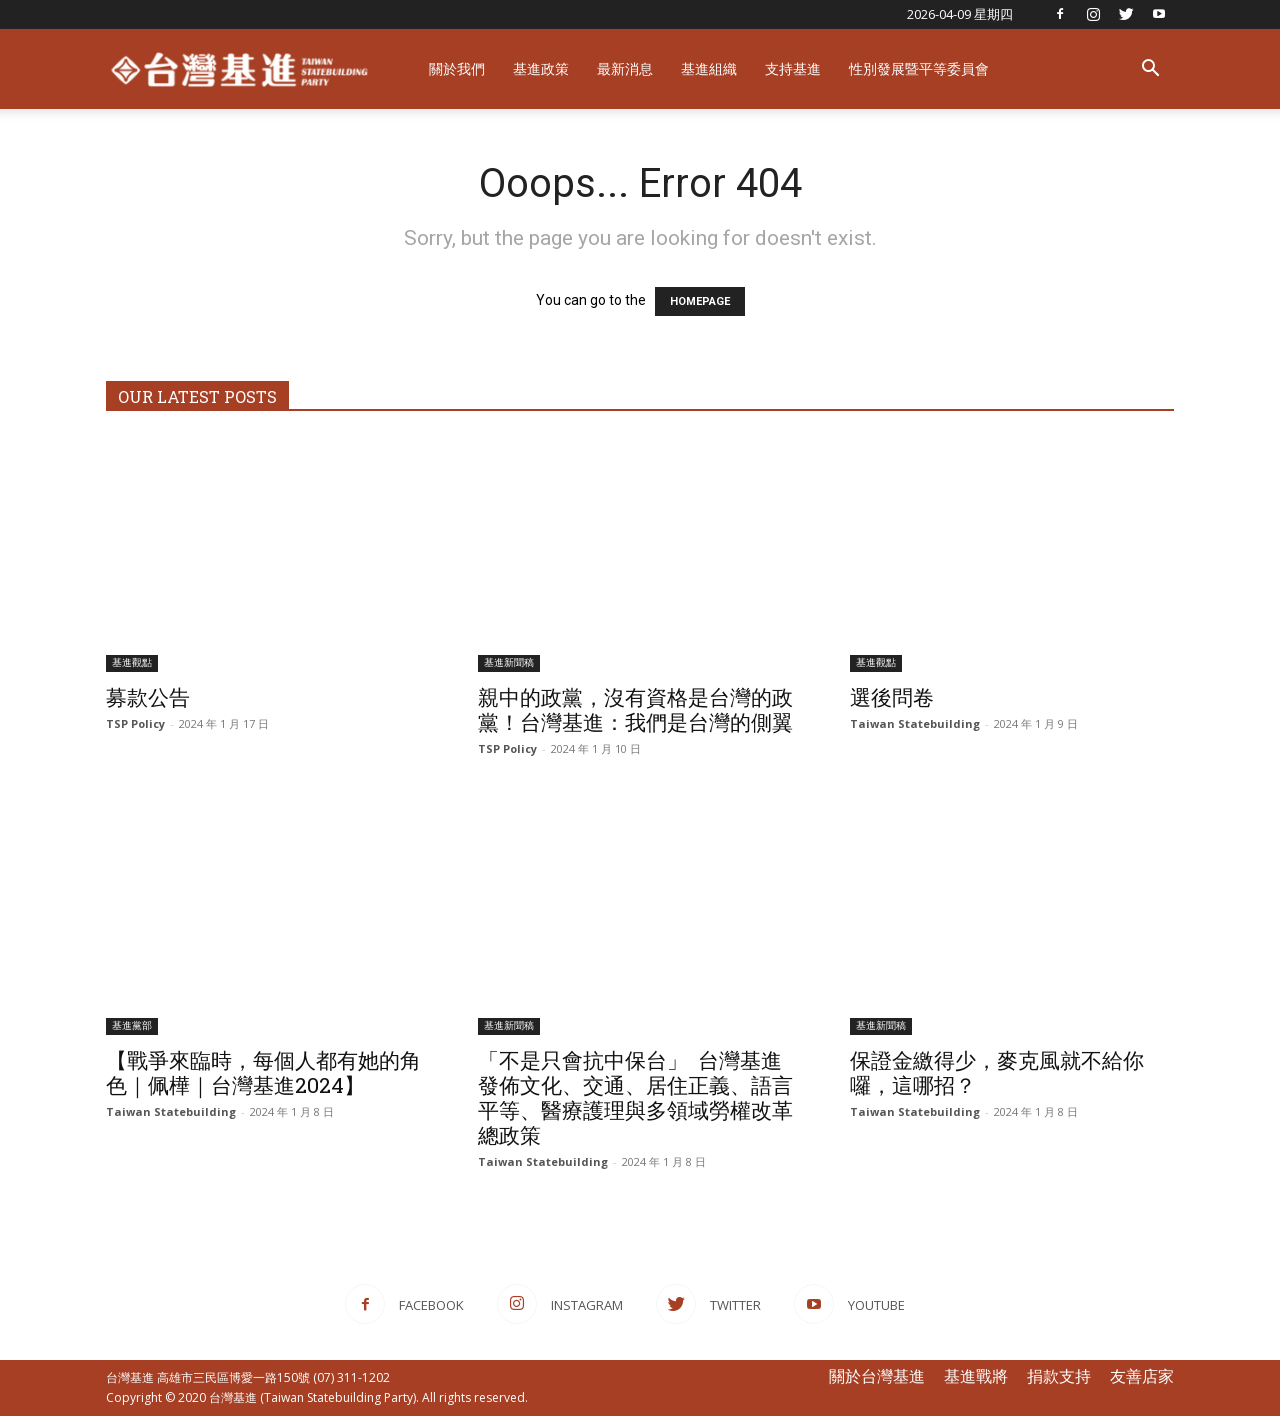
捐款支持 (1059, 1376)
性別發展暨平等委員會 (919, 68)
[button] (1150, 70)
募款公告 (148, 697)
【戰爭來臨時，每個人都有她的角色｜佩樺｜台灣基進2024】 (263, 1072)
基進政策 (541, 68)
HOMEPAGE (700, 301)
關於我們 (457, 68)
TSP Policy (135, 723)
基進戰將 (976, 1376)
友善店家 (1142, 1376)
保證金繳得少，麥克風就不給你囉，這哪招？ (997, 1072)
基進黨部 (132, 1025)
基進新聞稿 (509, 662)
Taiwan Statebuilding (915, 723)
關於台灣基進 (877, 1376)
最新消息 (625, 68)
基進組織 (709, 68)
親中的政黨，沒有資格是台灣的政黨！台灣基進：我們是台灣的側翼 (635, 709)
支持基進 (793, 68)
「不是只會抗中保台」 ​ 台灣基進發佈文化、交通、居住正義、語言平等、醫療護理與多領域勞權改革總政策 (635, 1097)
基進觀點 (132, 662)
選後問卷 (892, 697)
